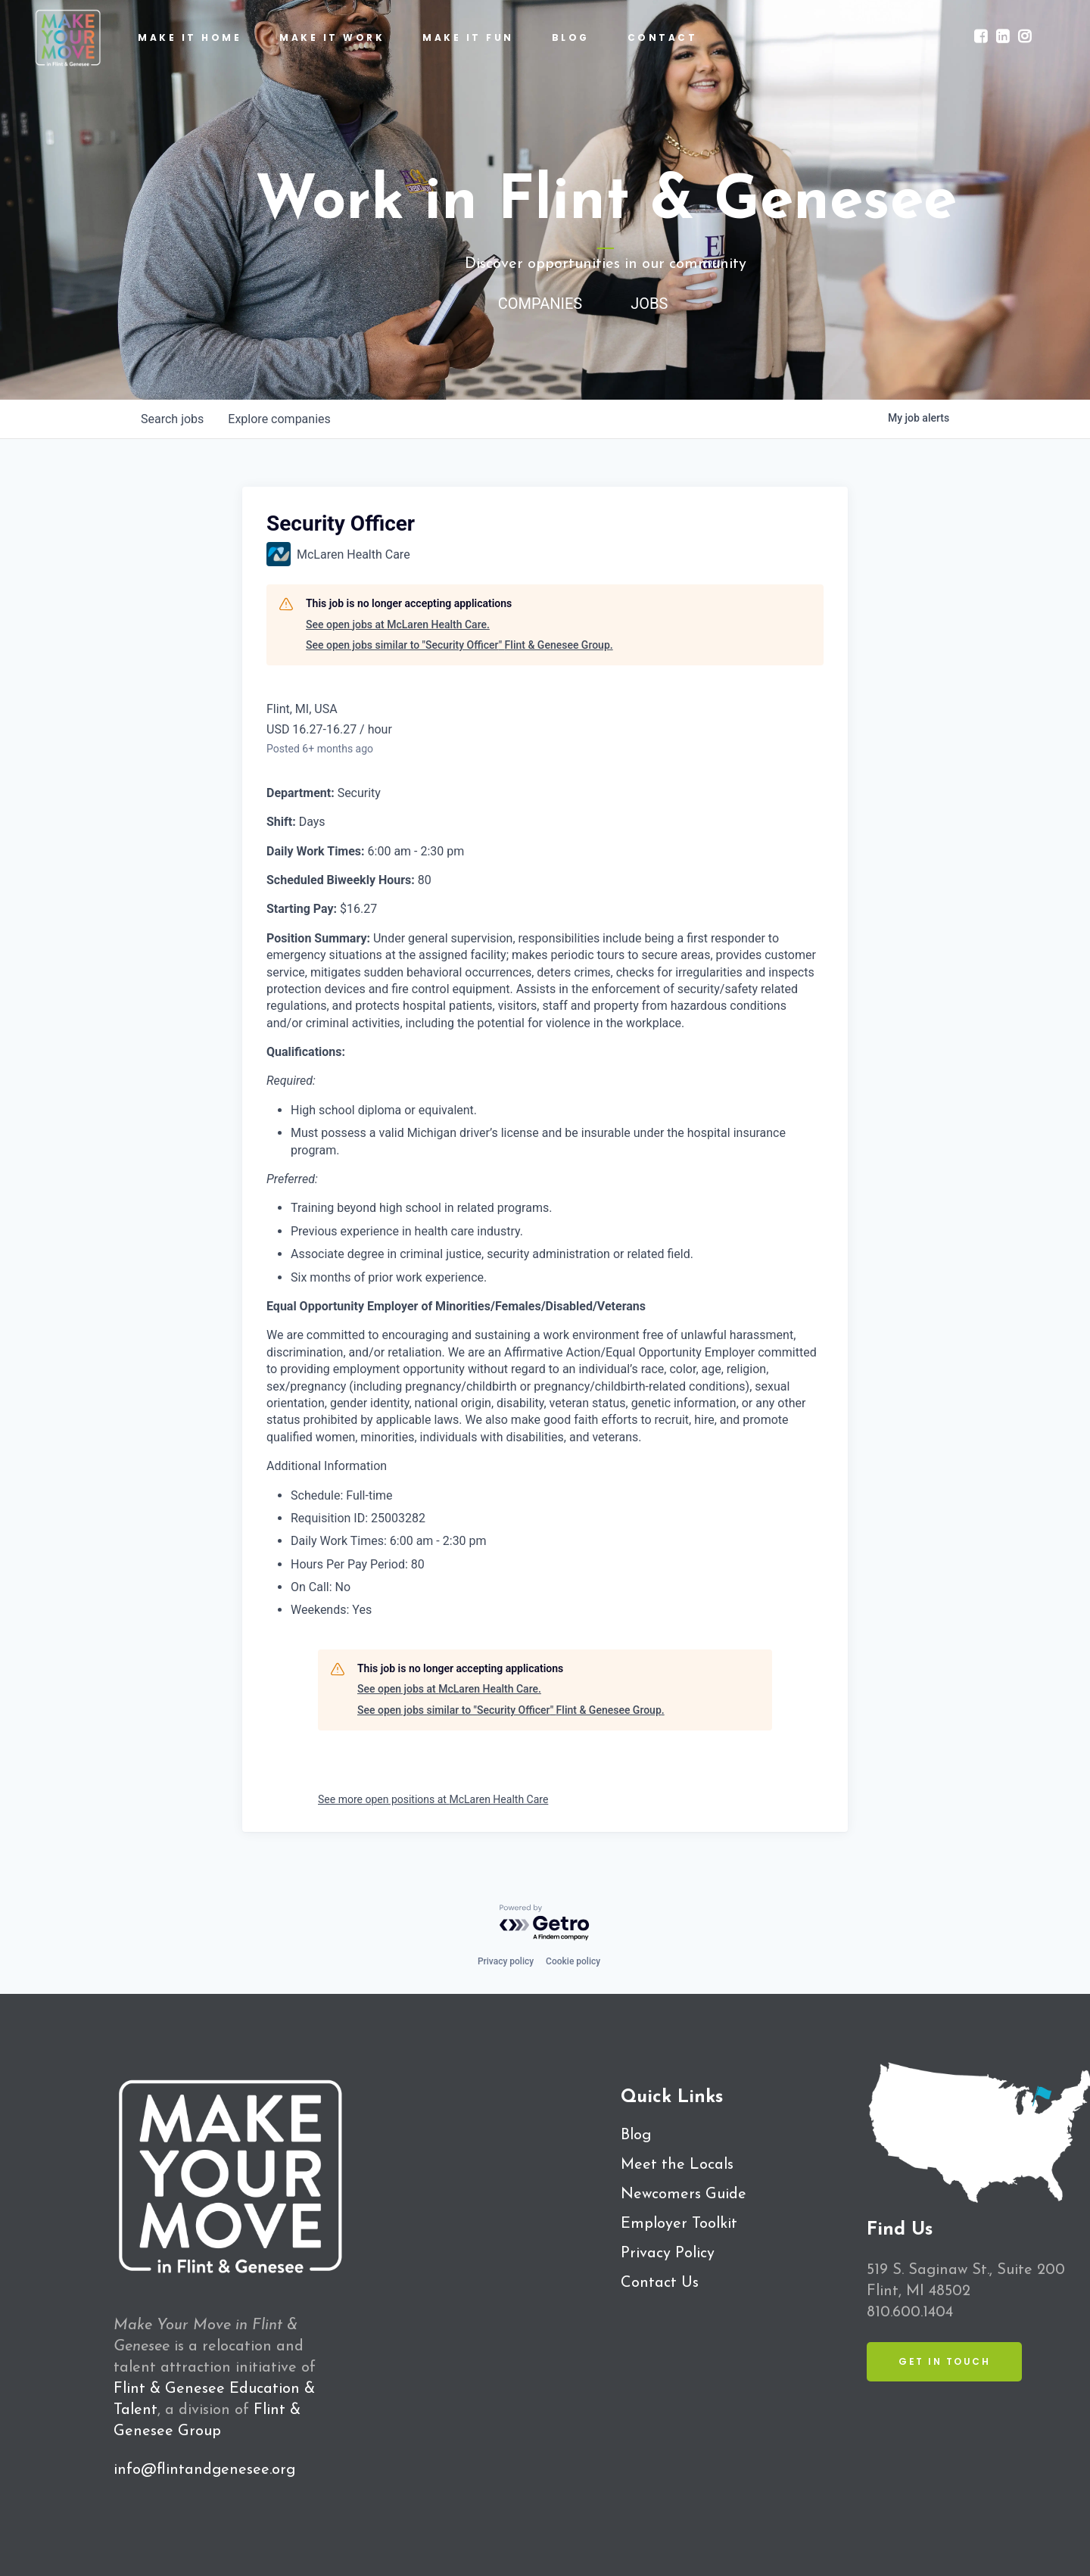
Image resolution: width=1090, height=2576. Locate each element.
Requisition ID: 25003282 (358, 1518)
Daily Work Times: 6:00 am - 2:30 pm (389, 1541)
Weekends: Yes (331, 1610)
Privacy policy (506, 1961)
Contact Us (660, 2283)
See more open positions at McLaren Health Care (433, 1799)
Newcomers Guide (683, 2194)
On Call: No (320, 1587)
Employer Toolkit (679, 2224)
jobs (172, 419)
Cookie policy (573, 1961)
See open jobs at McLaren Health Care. (398, 624)
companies (279, 419)
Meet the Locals (677, 2165)
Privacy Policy (668, 2253)
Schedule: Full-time (342, 1495)
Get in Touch (944, 2361)
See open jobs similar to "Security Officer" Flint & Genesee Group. (459, 645)
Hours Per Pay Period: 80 (358, 1564)
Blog (636, 2135)
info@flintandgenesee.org (204, 2470)
